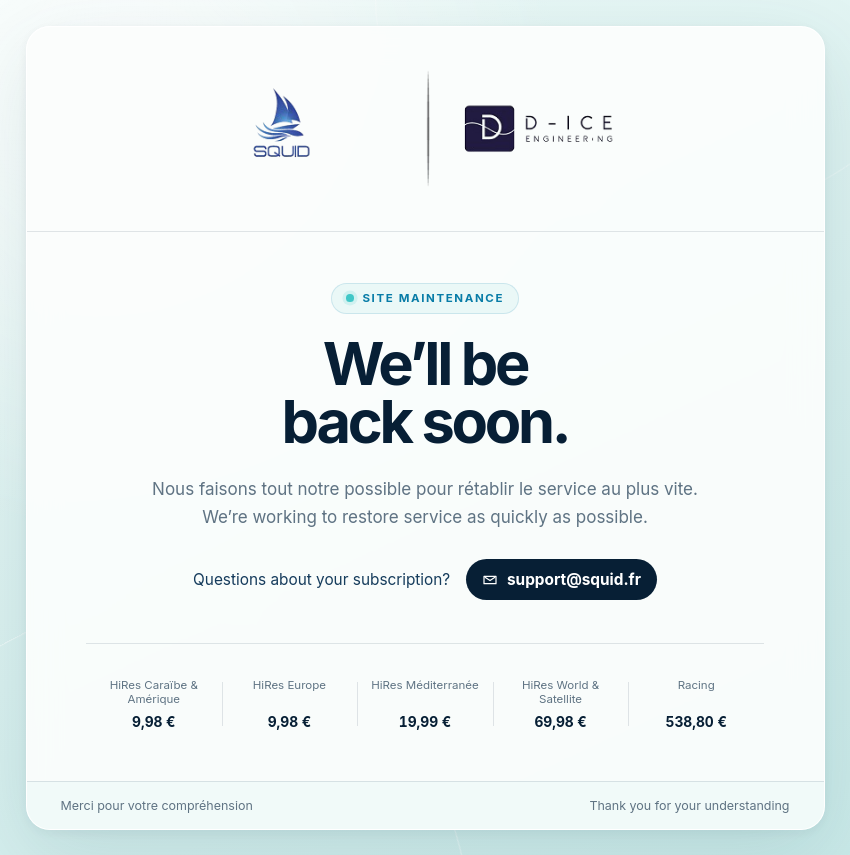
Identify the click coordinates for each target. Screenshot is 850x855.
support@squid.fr (561, 579)
